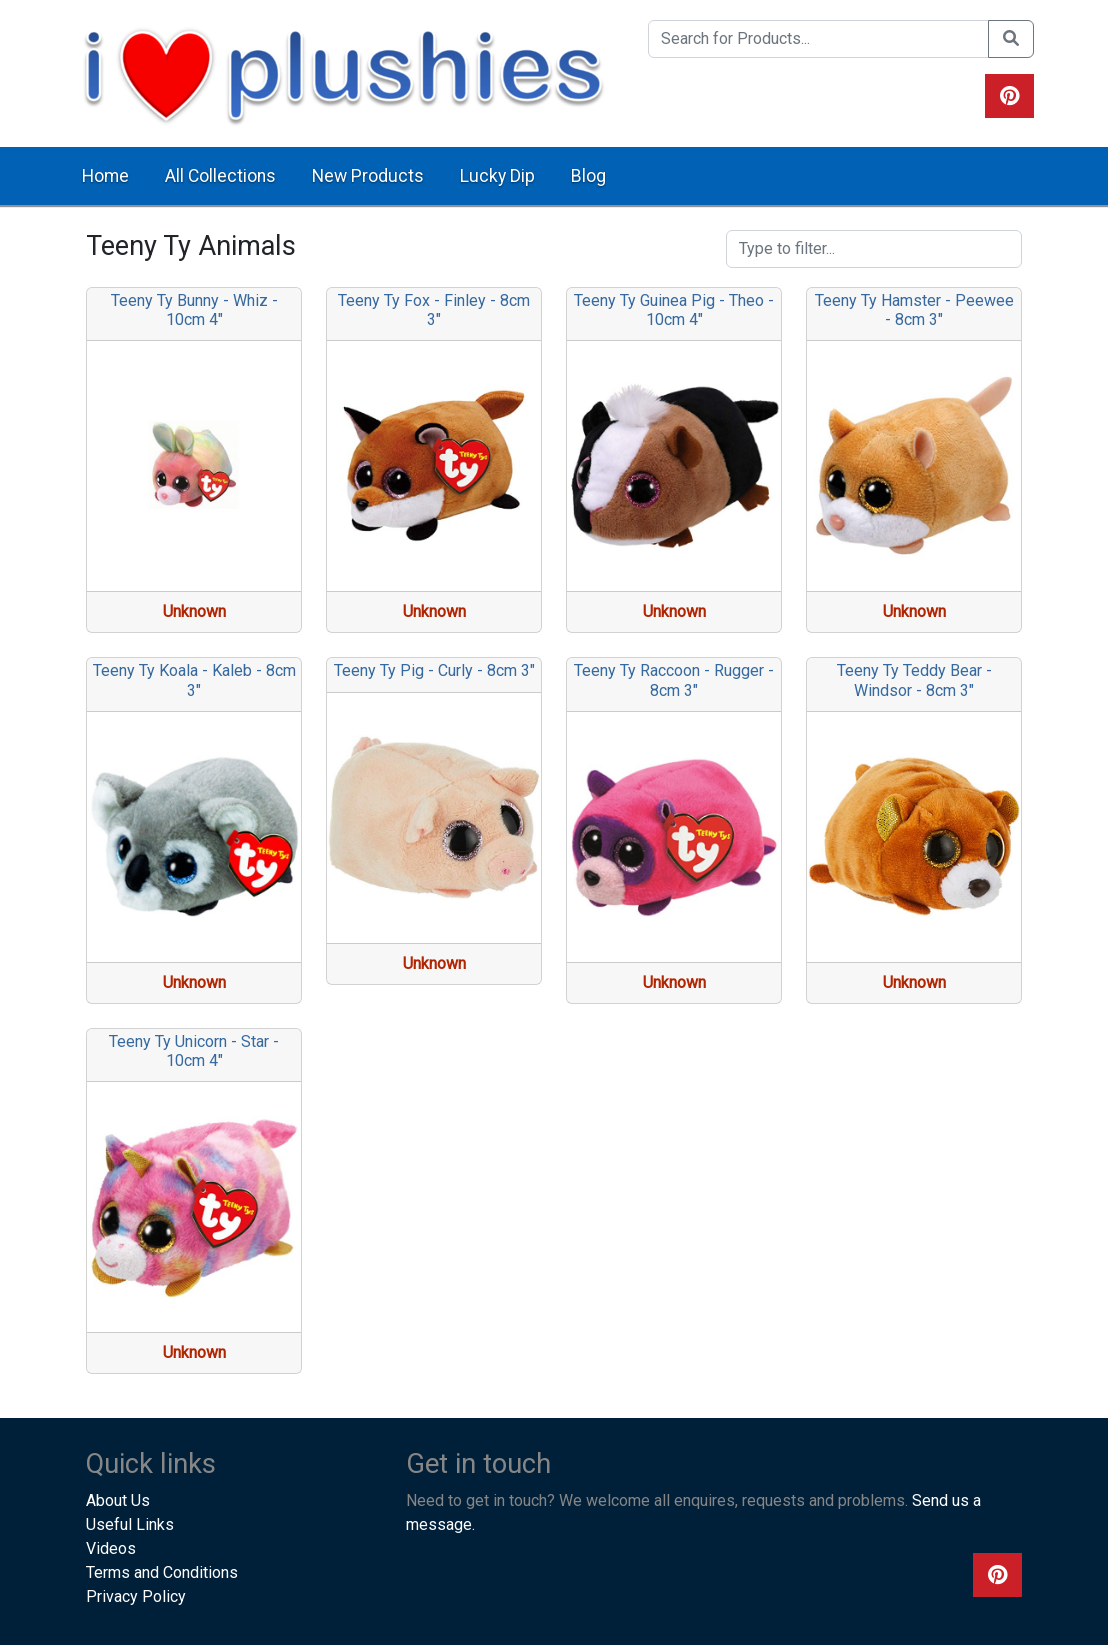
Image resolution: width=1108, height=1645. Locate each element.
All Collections (220, 176)
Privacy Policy (136, 1596)
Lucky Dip (497, 176)
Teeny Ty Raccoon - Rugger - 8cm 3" (674, 680)
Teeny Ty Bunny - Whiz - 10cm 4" (194, 310)
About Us (118, 1500)
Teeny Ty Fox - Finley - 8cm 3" (434, 310)
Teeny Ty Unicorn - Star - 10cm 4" (194, 1051)
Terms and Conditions (162, 1572)
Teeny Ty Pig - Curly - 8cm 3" (434, 670)
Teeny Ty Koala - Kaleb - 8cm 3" (194, 680)
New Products (368, 176)
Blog (588, 176)
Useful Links (130, 1524)
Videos (111, 1548)
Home (105, 176)
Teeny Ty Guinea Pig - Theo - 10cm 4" (674, 310)
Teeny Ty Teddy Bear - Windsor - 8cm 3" (914, 680)
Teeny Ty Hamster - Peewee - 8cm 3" (914, 310)
